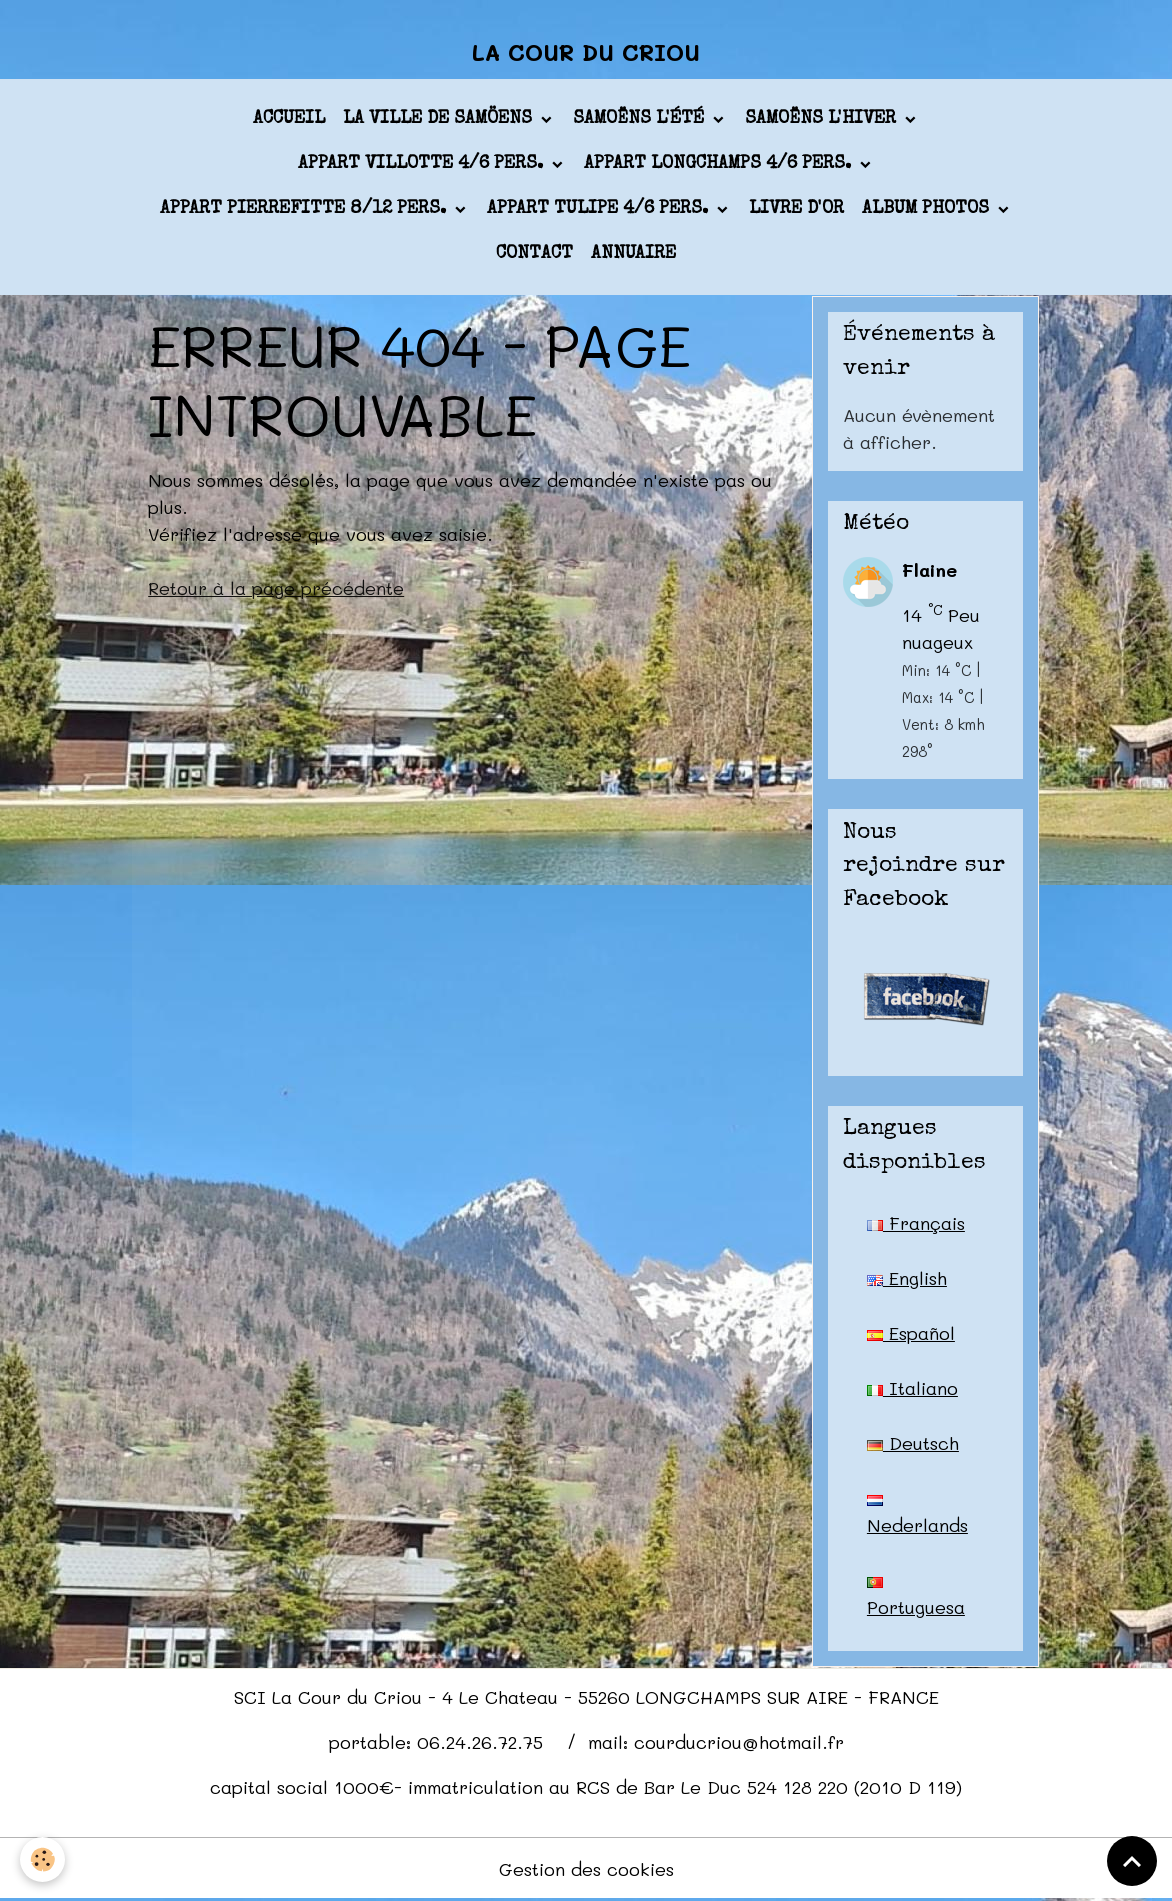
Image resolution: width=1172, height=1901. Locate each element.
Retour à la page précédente (276, 588)
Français (916, 1223)
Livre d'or (796, 209)
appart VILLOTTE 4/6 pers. (423, 164)
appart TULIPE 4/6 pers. (600, 209)
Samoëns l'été (641, 119)
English (907, 1278)
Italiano (912, 1388)
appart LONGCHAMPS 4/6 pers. (720, 164)
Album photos (928, 209)
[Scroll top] (1132, 1861)
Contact (534, 254)
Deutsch (913, 1443)
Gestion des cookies (586, 1869)
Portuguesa (916, 1598)
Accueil (289, 119)
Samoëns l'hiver (823, 119)
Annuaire (633, 254)
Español (911, 1333)
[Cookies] (42, 1859)
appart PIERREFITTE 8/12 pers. (305, 209)
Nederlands (917, 1516)
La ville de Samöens (440, 119)
